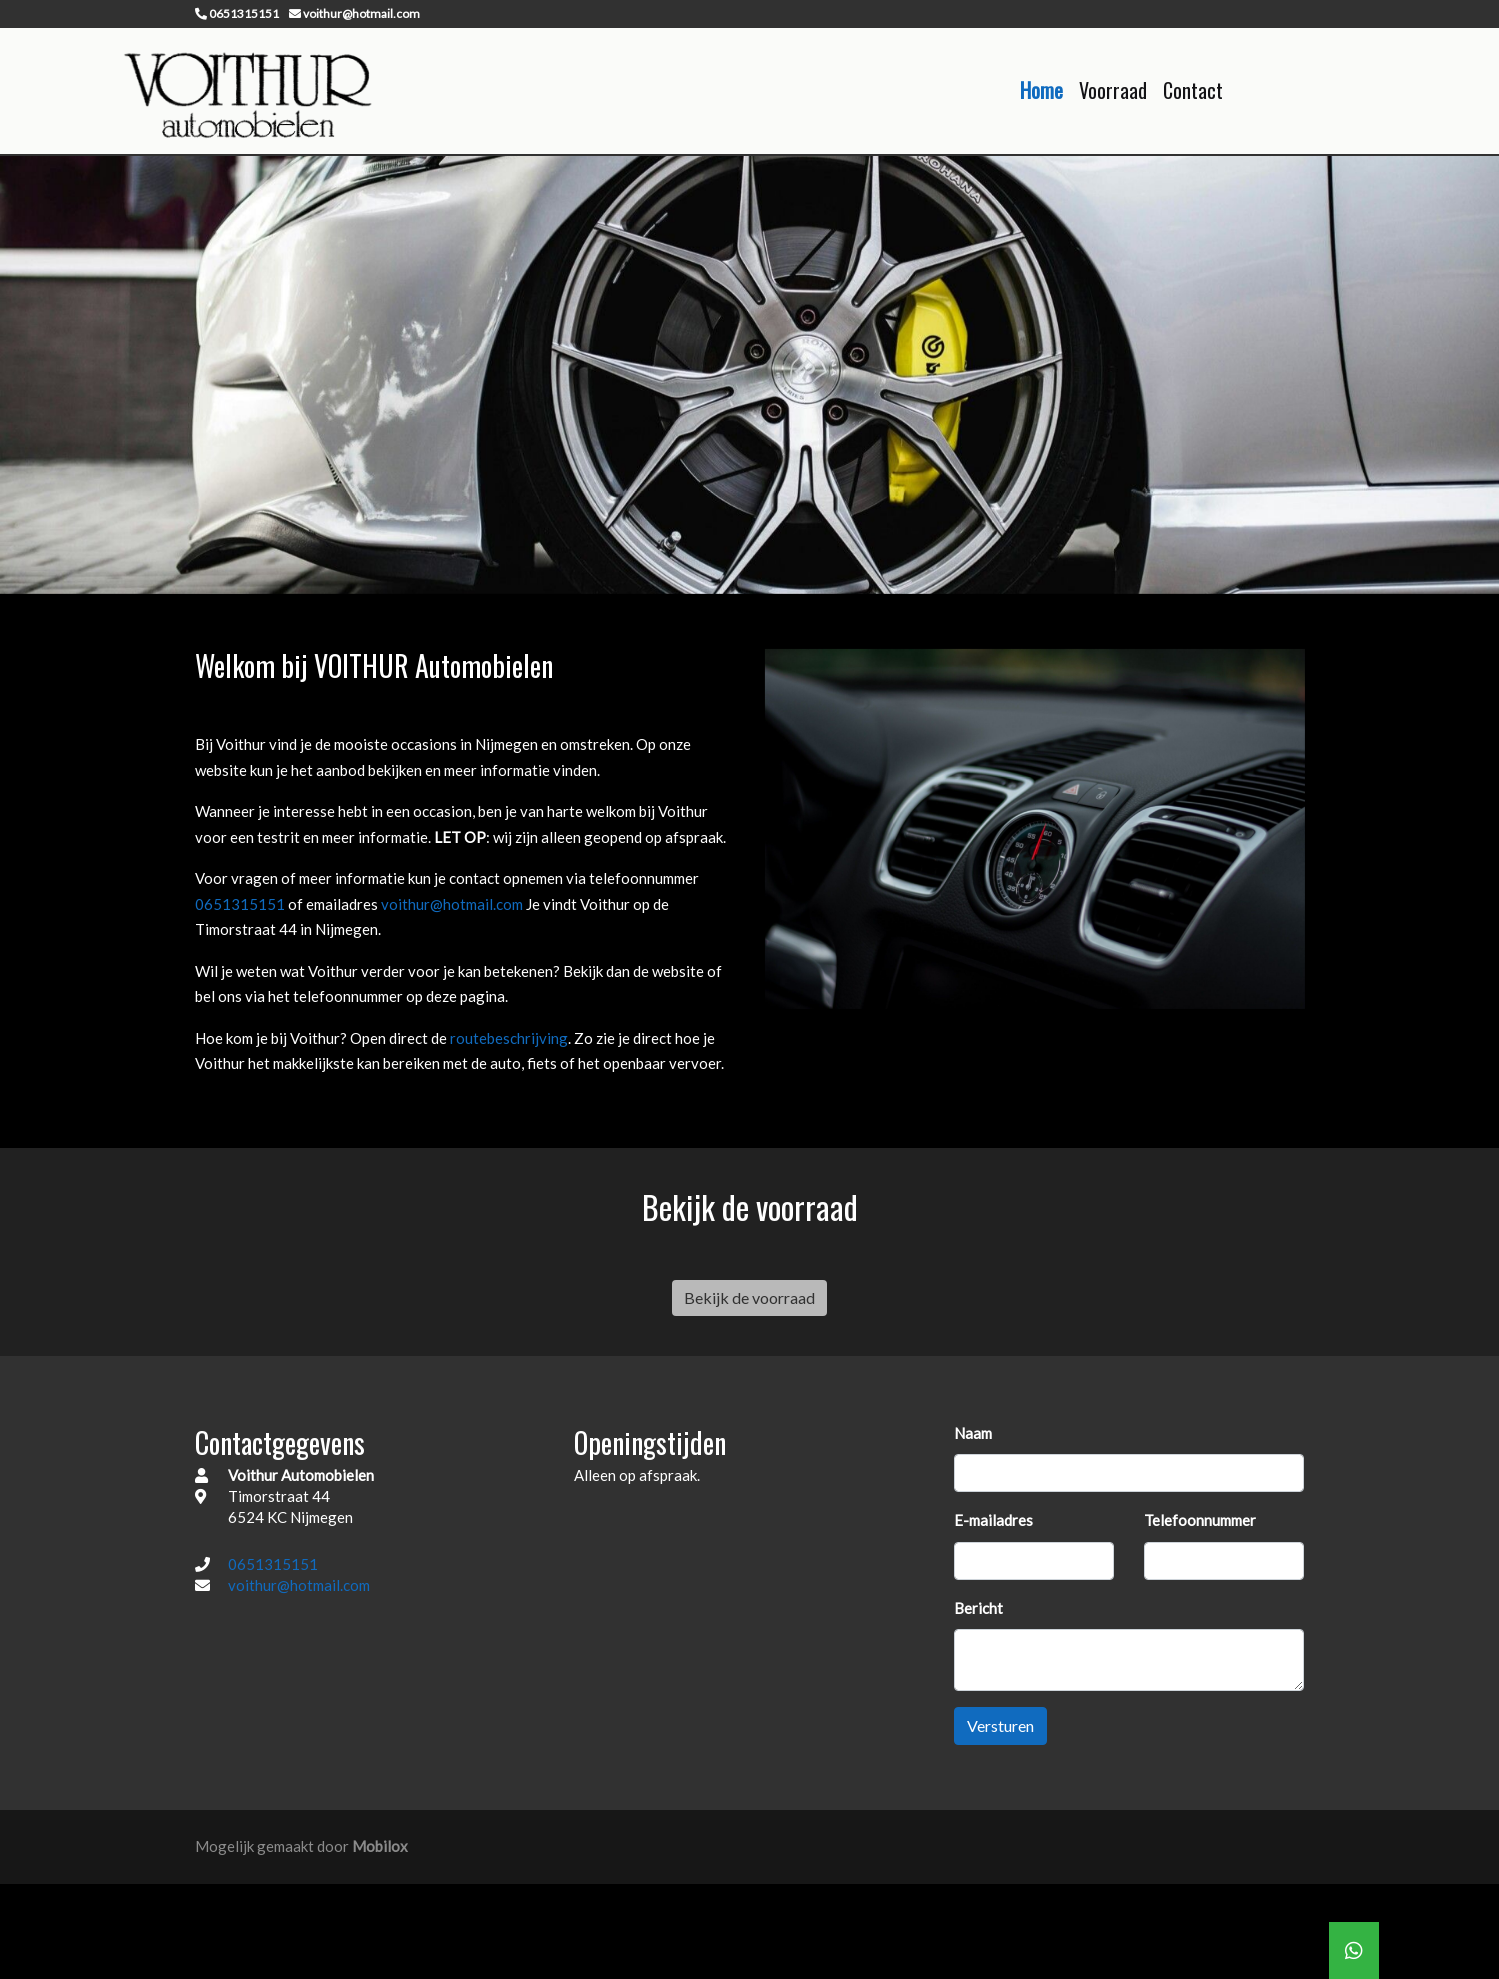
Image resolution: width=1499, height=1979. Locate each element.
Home (1041, 90)
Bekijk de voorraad (749, 1296)
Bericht (978, 1607)
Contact (1193, 90)
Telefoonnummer (1200, 1520)
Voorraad (1113, 90)
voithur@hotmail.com (453, 904)
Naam (973, 1432)
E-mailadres (993, 1520)
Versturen (1000, 1725)
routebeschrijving (509, 1038)
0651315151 (241, 904)
